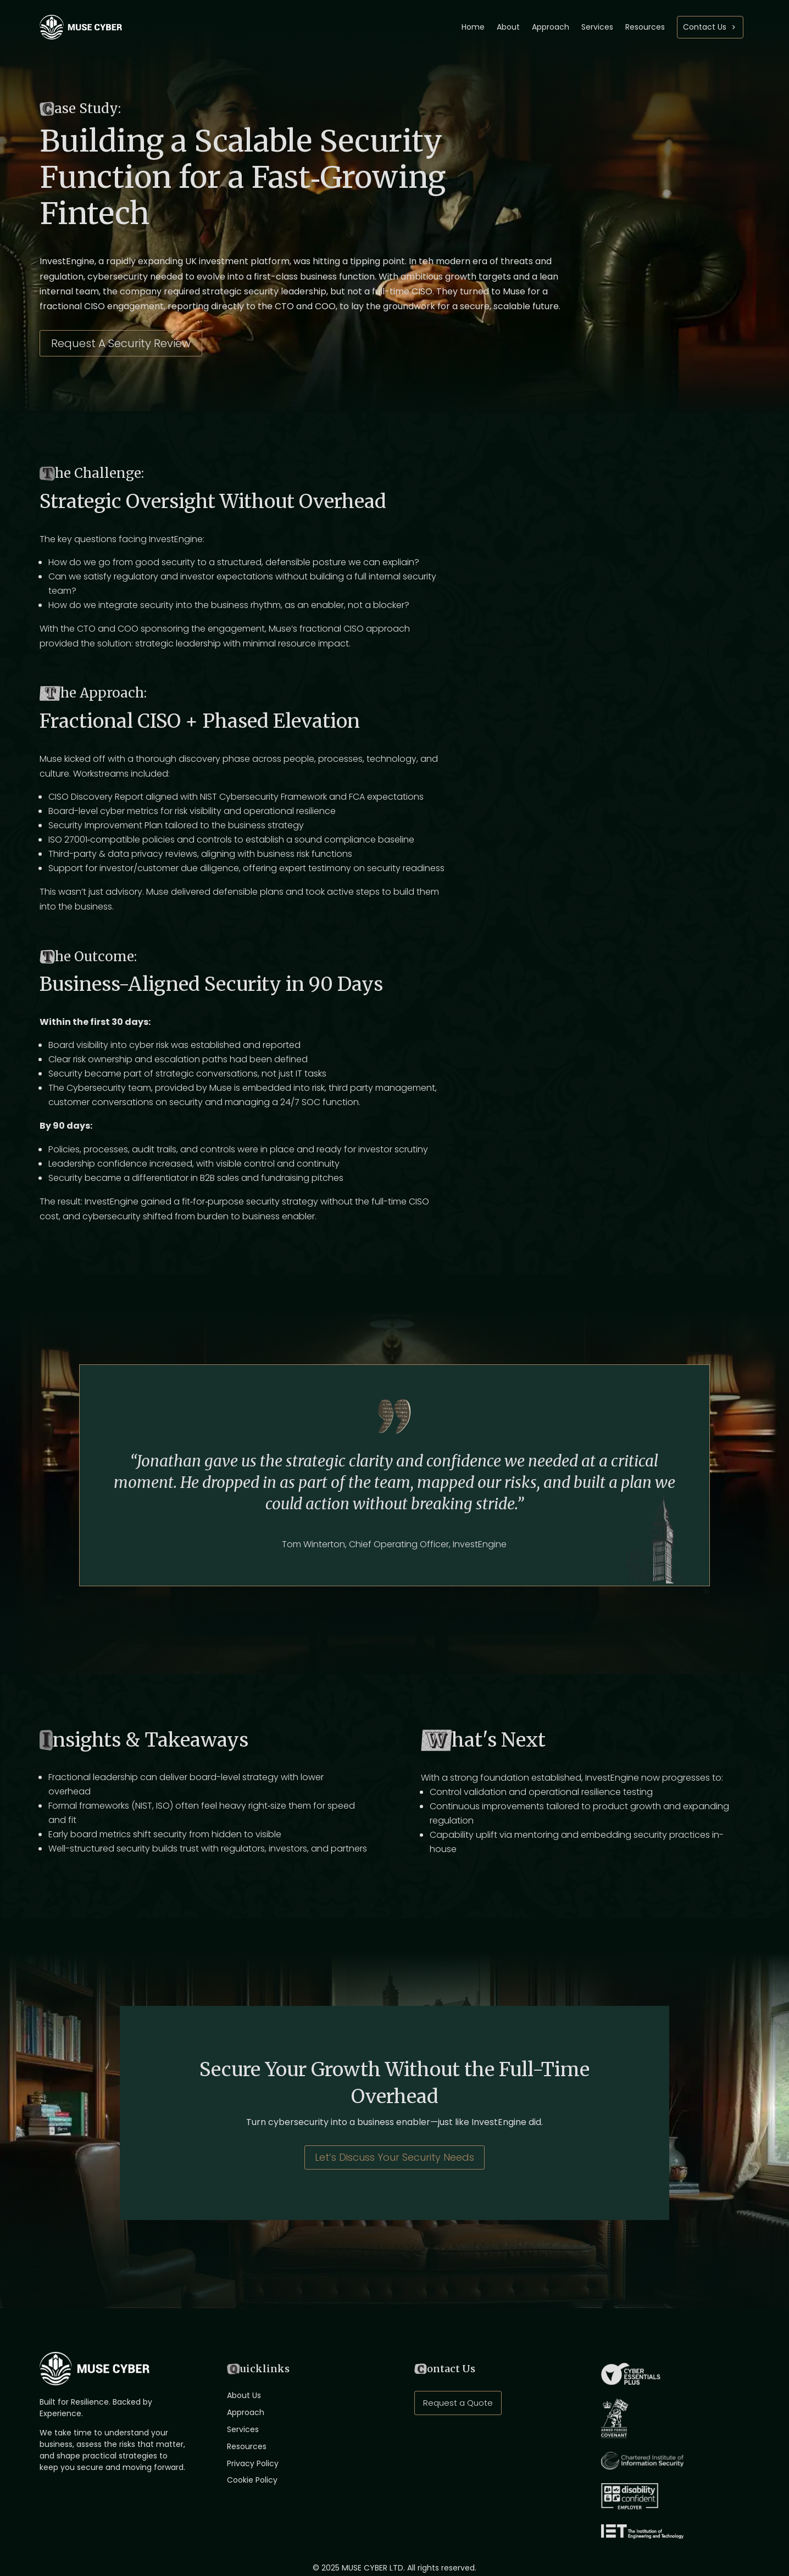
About (508, 26)
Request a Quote (458, 2402)
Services (597, 26)
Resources (645, 26)
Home (473, 26)
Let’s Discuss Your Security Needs (394, 2157)
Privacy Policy (253, 2463)
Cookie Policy (252, 2479)
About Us (244, 2395)
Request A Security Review (121, 343)
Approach (550, 26)
